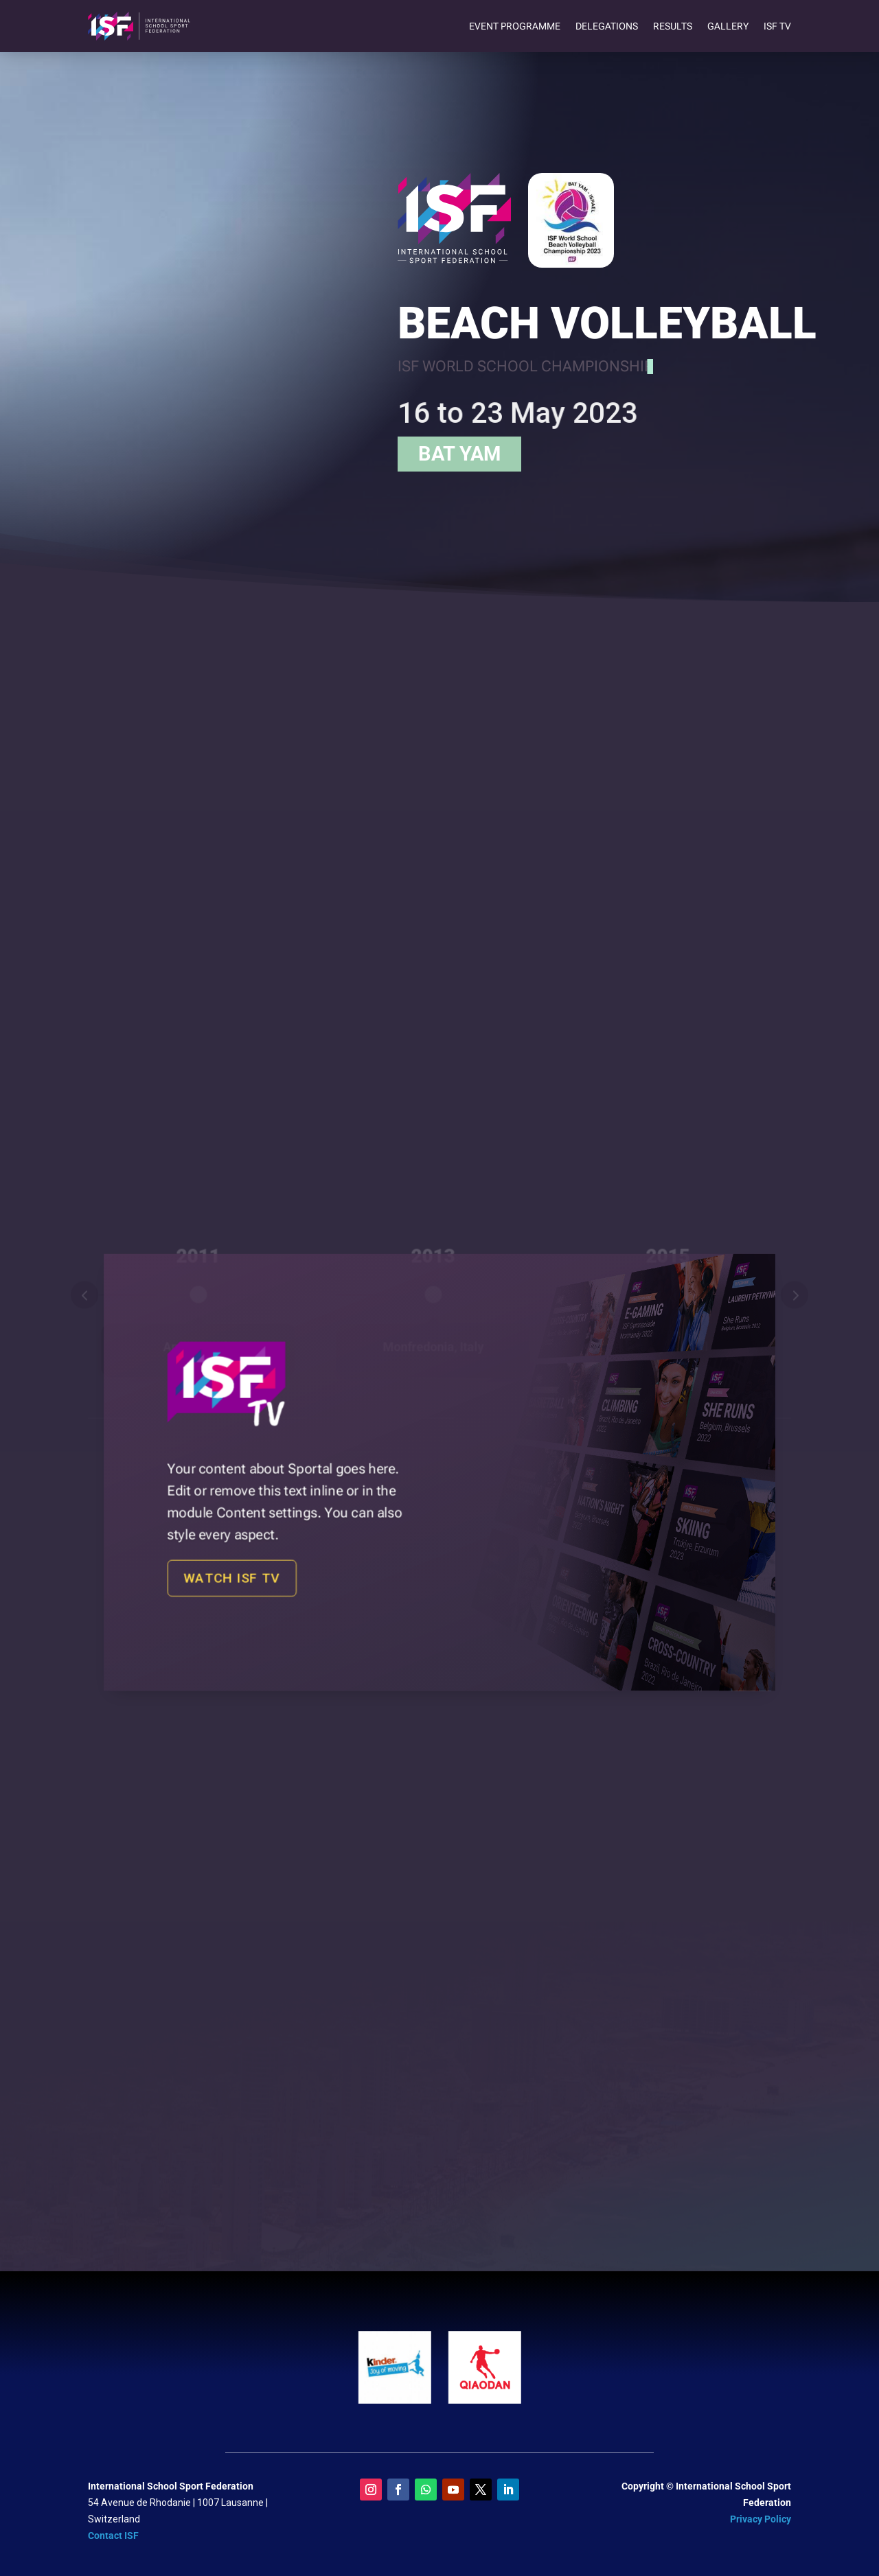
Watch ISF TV (287, 1552)
